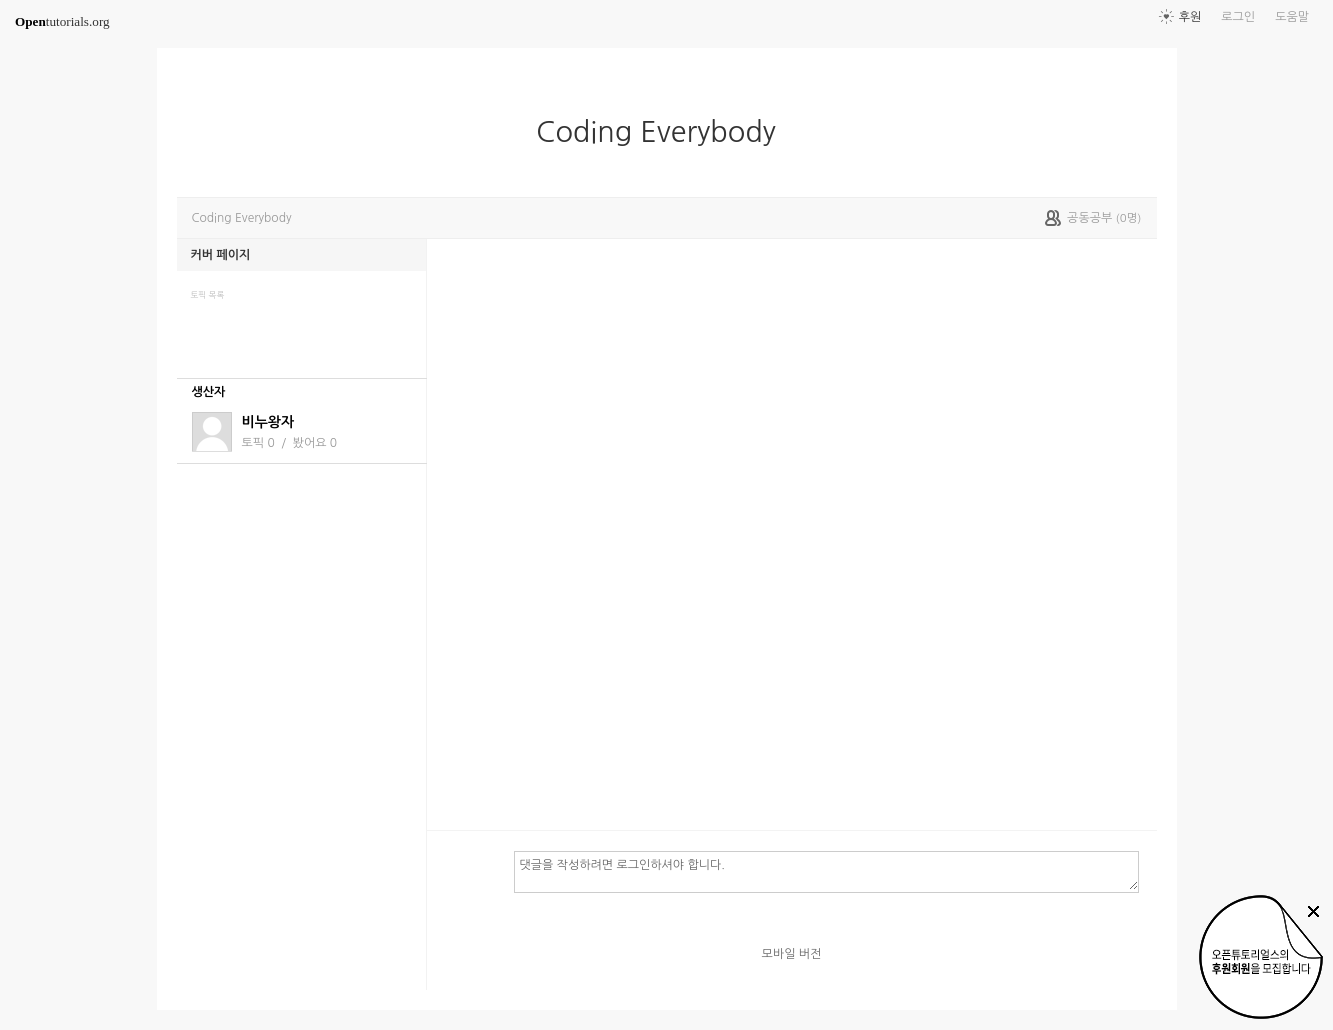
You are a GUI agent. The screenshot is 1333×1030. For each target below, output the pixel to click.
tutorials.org (62, 21)
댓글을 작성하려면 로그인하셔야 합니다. (826, 871)
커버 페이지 (221, 255)
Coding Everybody (664, 132)
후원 (1190, 17)
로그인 (1238, 17)
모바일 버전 (792, 954)
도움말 (1292, 17)
